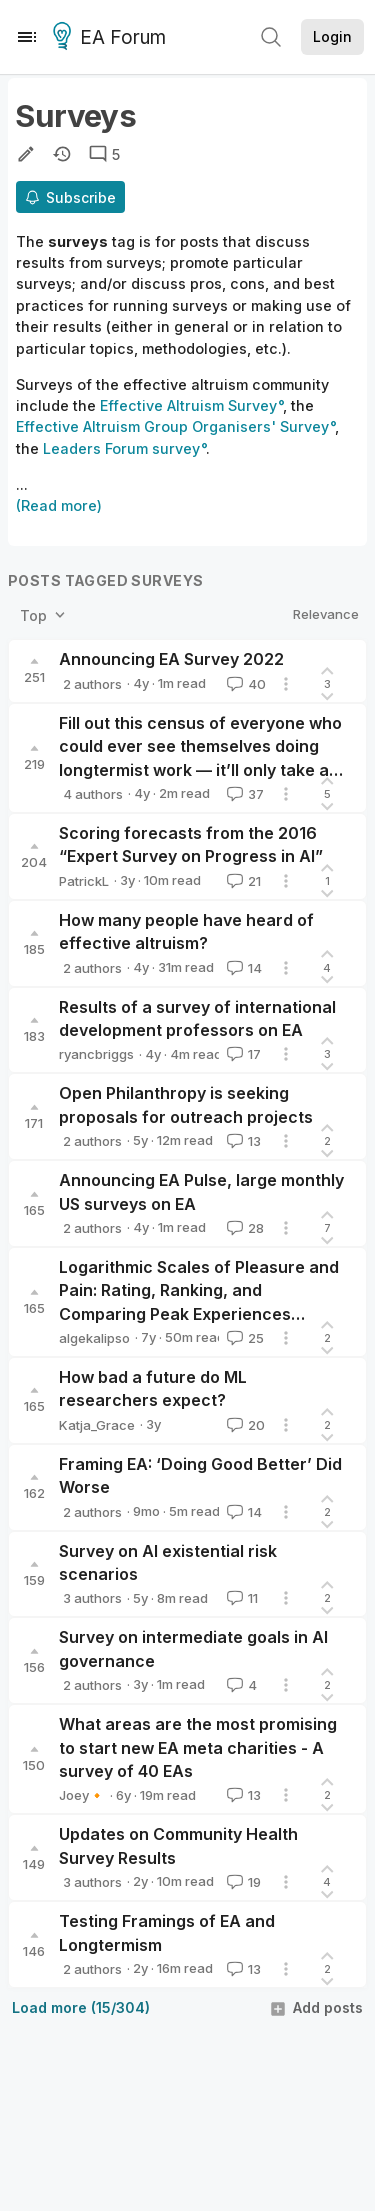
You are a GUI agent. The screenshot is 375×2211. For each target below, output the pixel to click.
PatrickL (84, 881)
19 (242, 1882)
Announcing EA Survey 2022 (171, 659)
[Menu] (27, 37)
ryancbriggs (96, 1054)
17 (242, 1054)
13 (242, 1141)
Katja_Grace (97, 1425)
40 (244, 684)
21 (242, 881)
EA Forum (112, 38)
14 (242, 968)
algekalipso (94, 1338)
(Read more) (59, 505)
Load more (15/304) (81, 2007)
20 (244, 1425)
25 (243, 1338)
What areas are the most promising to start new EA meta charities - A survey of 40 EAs (198, 1747)
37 (243, 794)
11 (240, 1598)
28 (243, 1228)
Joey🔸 (82, 1795)
